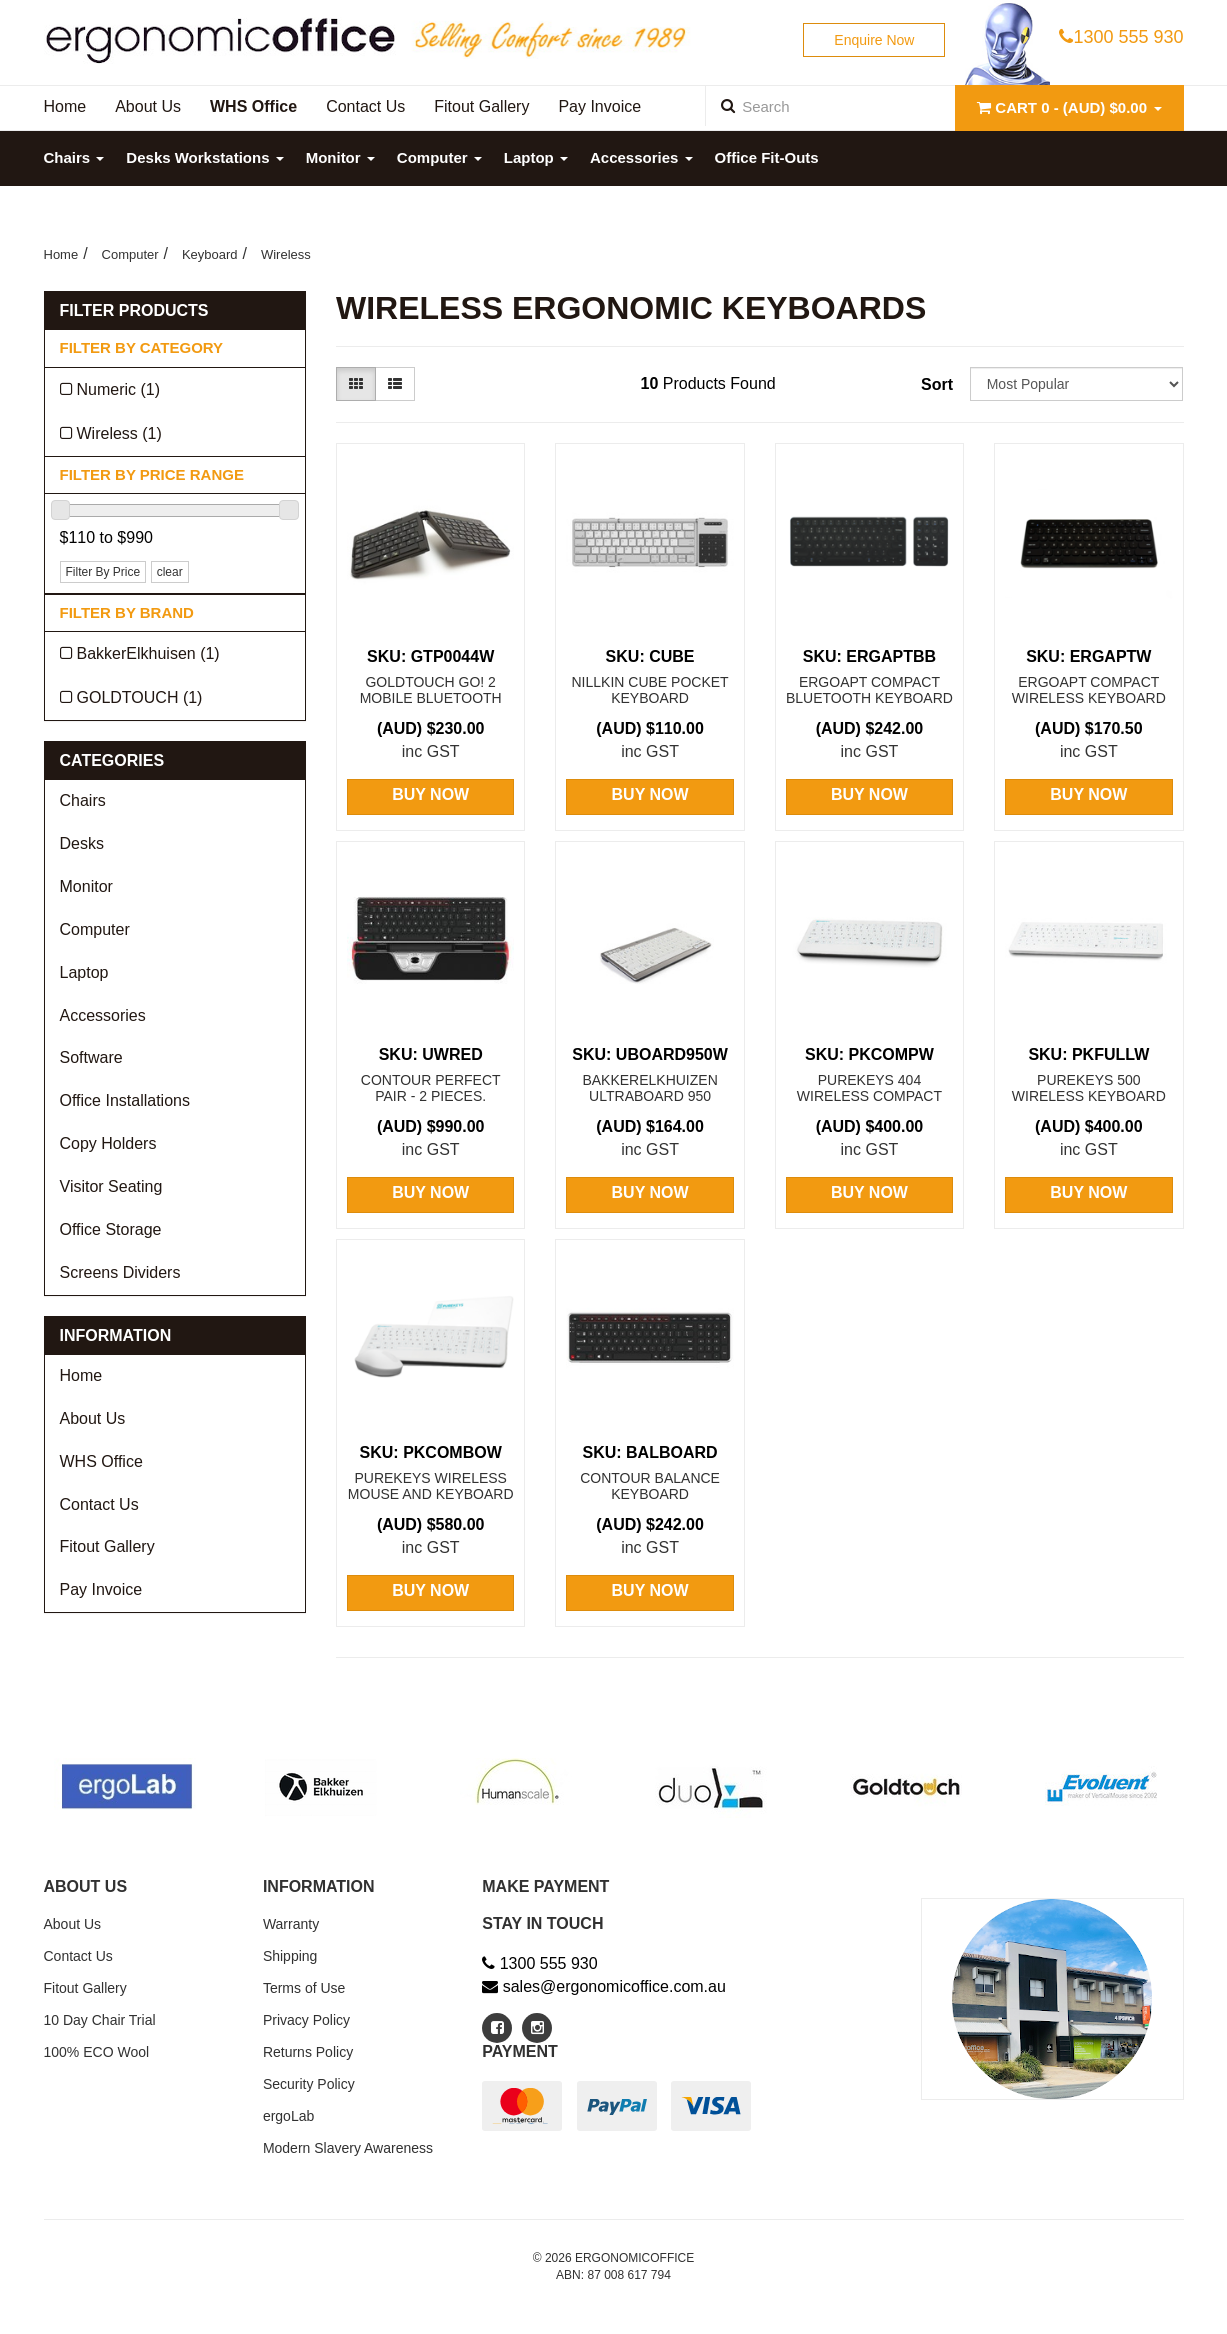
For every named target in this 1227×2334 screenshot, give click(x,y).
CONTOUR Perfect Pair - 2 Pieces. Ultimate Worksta (430, 1096)
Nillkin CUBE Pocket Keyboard (649, 690)
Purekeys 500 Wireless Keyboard (1089, 1088)
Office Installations (125, 1100)
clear (170, 572)
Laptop (536, 157)
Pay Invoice (101, 1589)
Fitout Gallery (107, 1546)
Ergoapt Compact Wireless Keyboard (1089, 690)
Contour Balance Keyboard (650, 1486)
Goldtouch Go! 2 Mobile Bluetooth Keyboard (431, 698)
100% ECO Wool (97, 2052)
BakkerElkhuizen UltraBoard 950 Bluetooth (649, 1096)
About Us (93, 1418)
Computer (439, 157)
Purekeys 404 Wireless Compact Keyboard (869, 1096)
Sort (937, 384)
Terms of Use (304, 1988)
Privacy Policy (306, 2020)
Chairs (74, 157)
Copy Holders (108, 1143)
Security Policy (309, 2084)
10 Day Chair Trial (100, 2020)
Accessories (641, 157)
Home (61, 254)
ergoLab (288, 2116)
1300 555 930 (1121, 37)
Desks (82, 843)
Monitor (340, 157)
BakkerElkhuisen (148, 653)
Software (91, 1057)
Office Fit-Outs (767, 157)
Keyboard (210, 254)
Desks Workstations (204, 157)
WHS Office (101, 1461)
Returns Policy (308, 2052)
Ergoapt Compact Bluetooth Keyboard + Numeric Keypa (869, 698)
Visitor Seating (111, 1186)
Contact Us (99, 1504)
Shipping (290, 1956)
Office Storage (111, 1229)
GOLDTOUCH (140, 697)
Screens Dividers (120, 1272)
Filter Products (134, 310)
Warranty (291, 1924)
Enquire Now (874, 40)
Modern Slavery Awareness (348, 2148)
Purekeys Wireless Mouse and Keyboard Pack (431, 1494)
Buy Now (430, 794)
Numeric (119, 389)
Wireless (286, 254)
